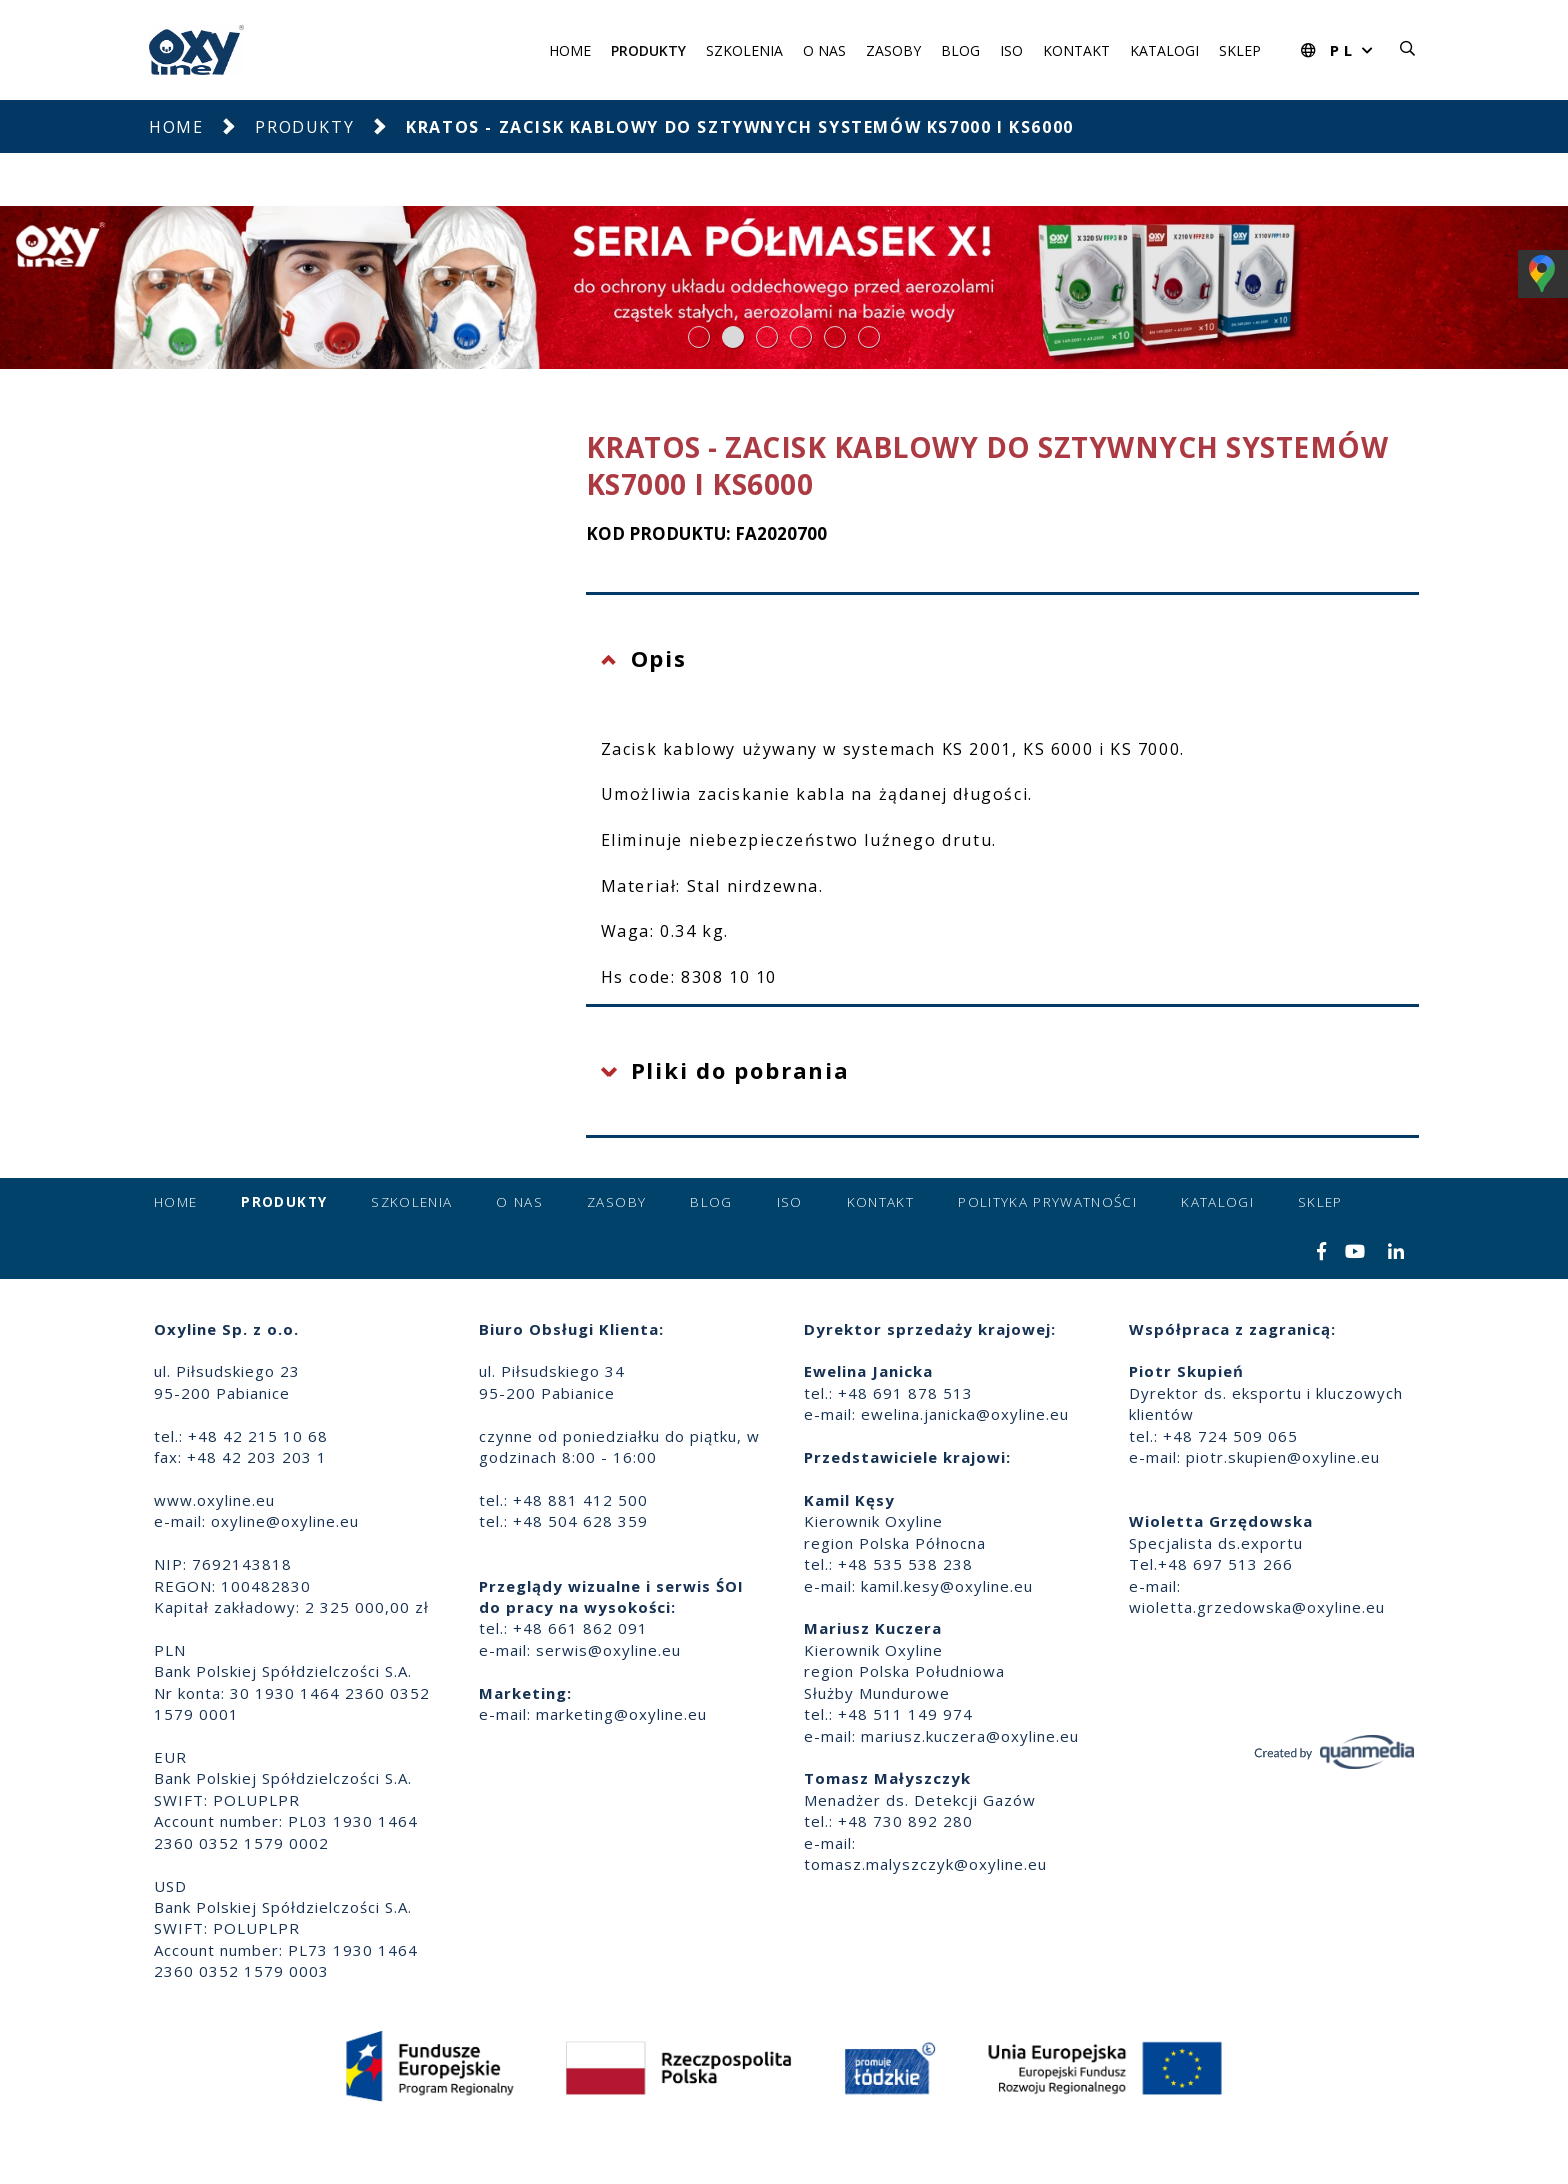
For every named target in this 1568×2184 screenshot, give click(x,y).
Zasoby (893, 50)
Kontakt (1076, 50)
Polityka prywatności (1047, 1202)
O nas (824, 50)
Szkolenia (744, 50)
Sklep (1240, 50)
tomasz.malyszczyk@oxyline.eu (925, 1864)
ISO (1011, 50)
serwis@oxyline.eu (608, 1650)
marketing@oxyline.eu (621, 1714)
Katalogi (1164, 50)
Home (570, 50)
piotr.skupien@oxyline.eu (1283, 1457)
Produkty (648, 50)
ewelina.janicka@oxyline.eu (965, 1414)
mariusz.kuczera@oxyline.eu (970, 1736)
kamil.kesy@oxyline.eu (947, 1586)
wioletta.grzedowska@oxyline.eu (1257, 1607)
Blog (960, 50)
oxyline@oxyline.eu (285, 1521)
